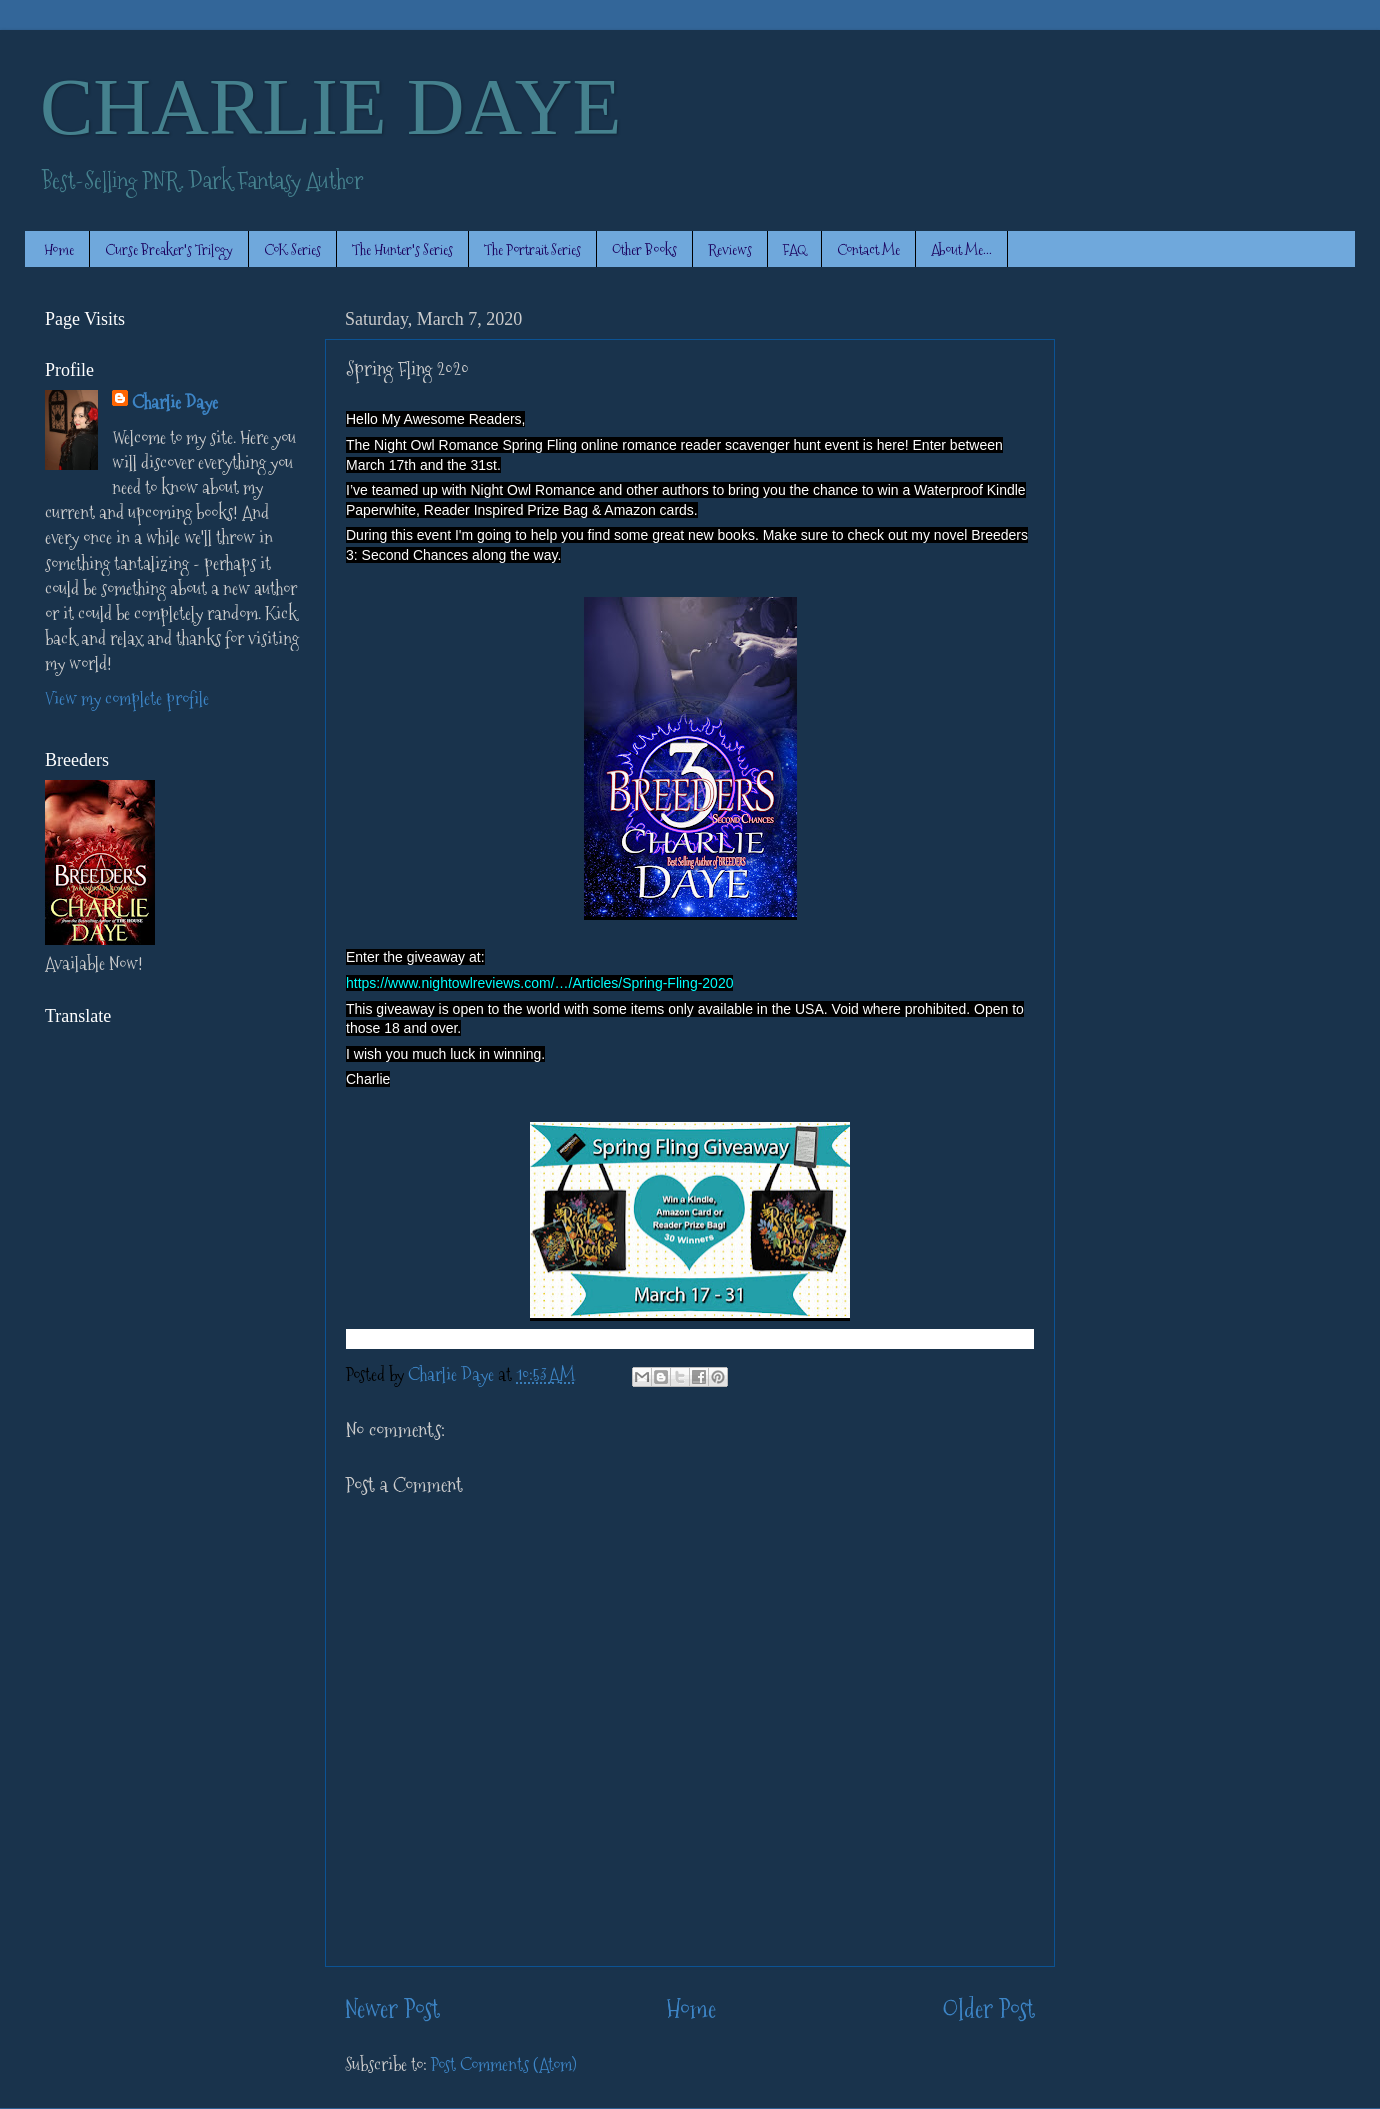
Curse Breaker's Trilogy (169, 249)
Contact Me (868, 249)
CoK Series (292, 249)
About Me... (961, 249)
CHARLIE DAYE (330, 107)
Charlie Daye (175, 402)
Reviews (730, 249)
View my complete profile (127, 698)
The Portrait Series (532, 249)
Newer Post (392, 2009)
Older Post (988, 2009)
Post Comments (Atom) (504, 2064)
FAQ (794, 249)
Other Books (644, 249)
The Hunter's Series (402, 249)
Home (59, 249)
